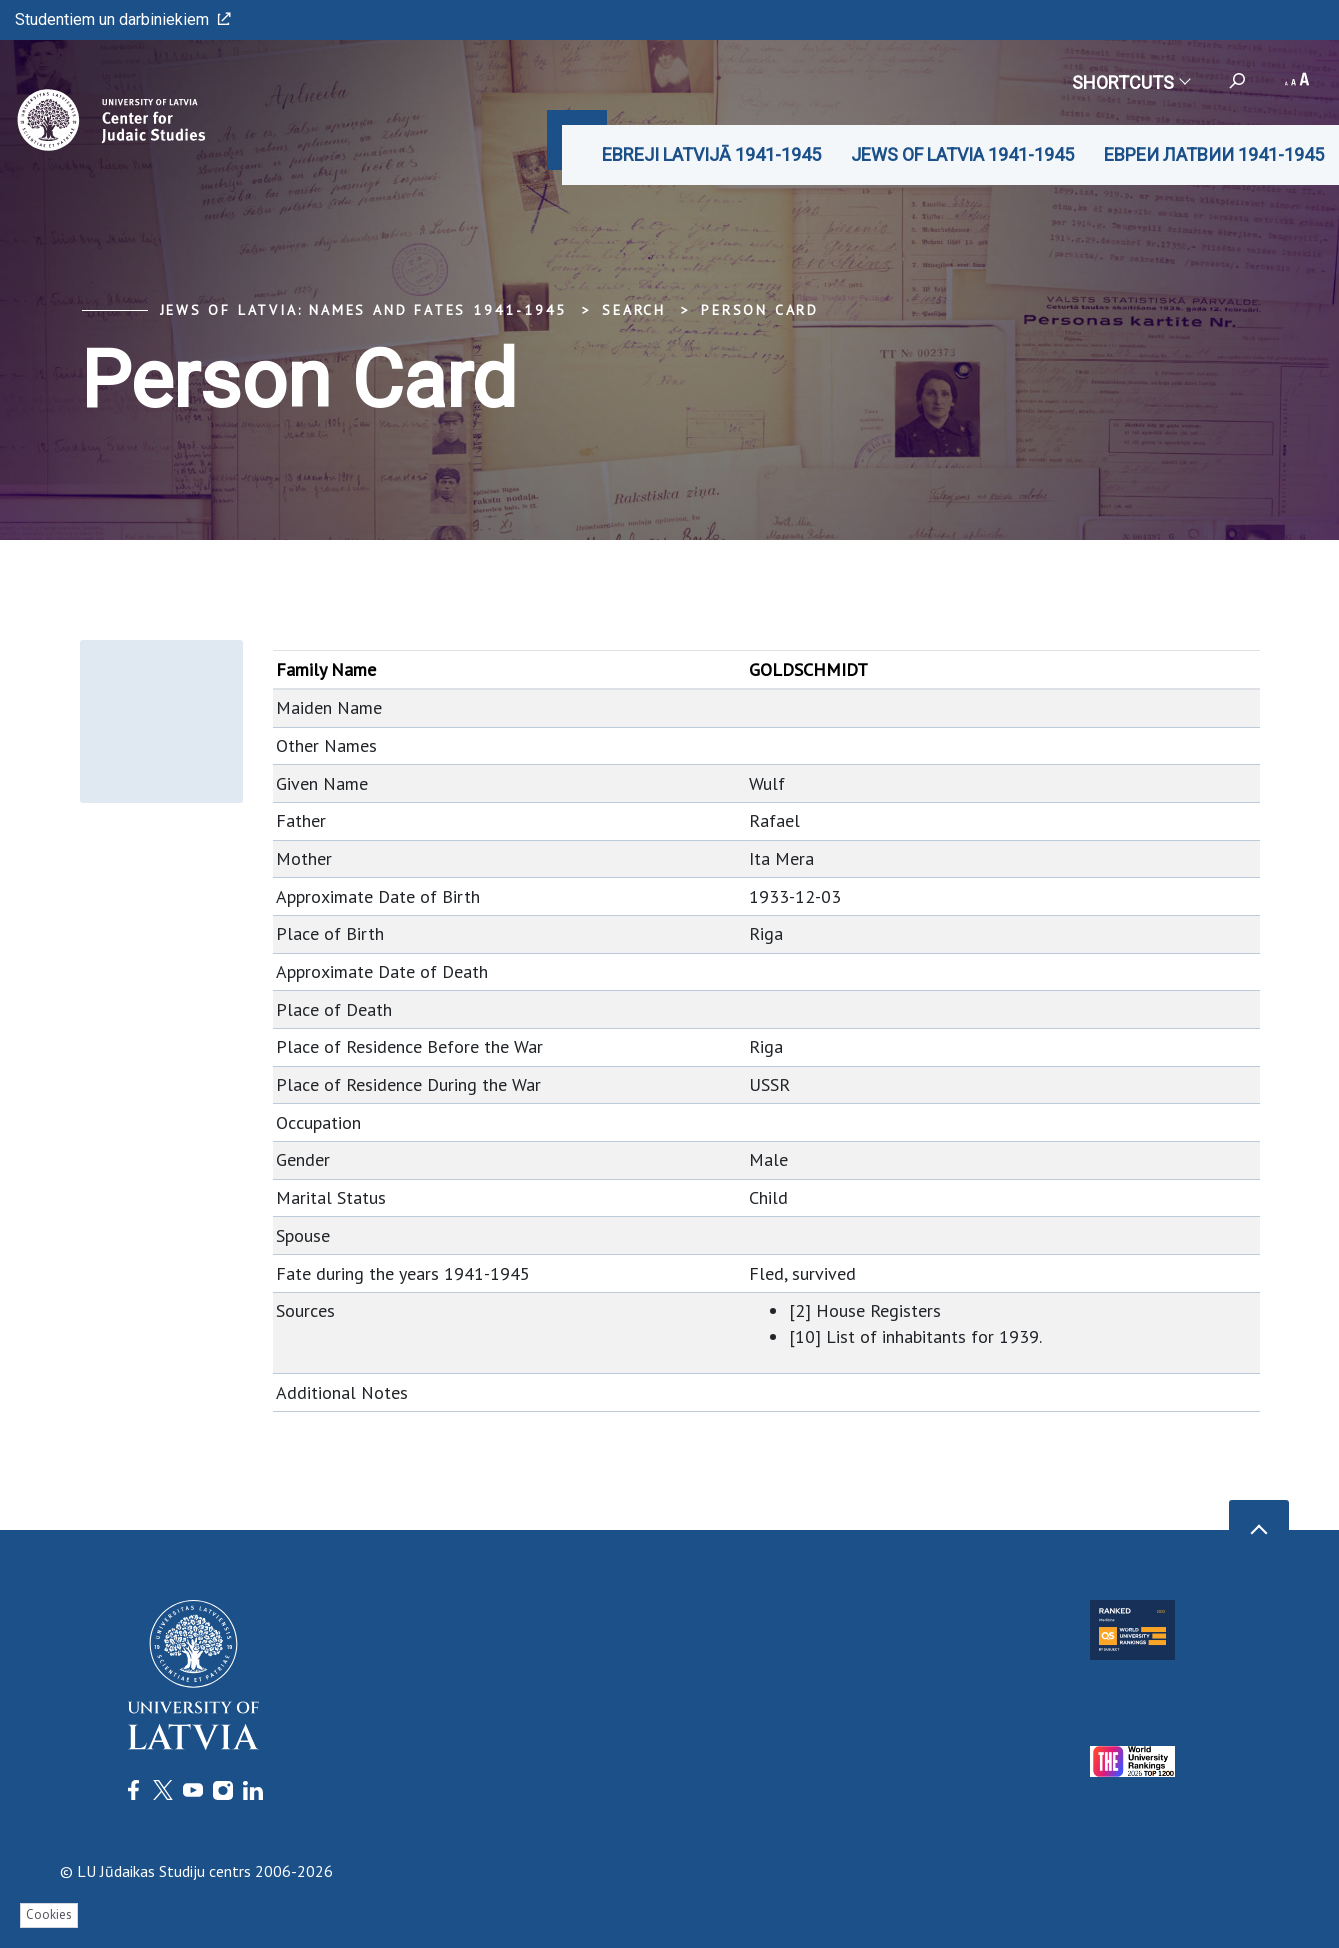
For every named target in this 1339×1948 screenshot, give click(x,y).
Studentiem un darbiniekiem (123, 19)
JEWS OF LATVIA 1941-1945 (962, 154)
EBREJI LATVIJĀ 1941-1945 (711, 154)
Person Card (760, 310)
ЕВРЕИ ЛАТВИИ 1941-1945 (1214, 154)
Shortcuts (1130, 82)
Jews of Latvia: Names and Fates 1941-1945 (364, 310)
